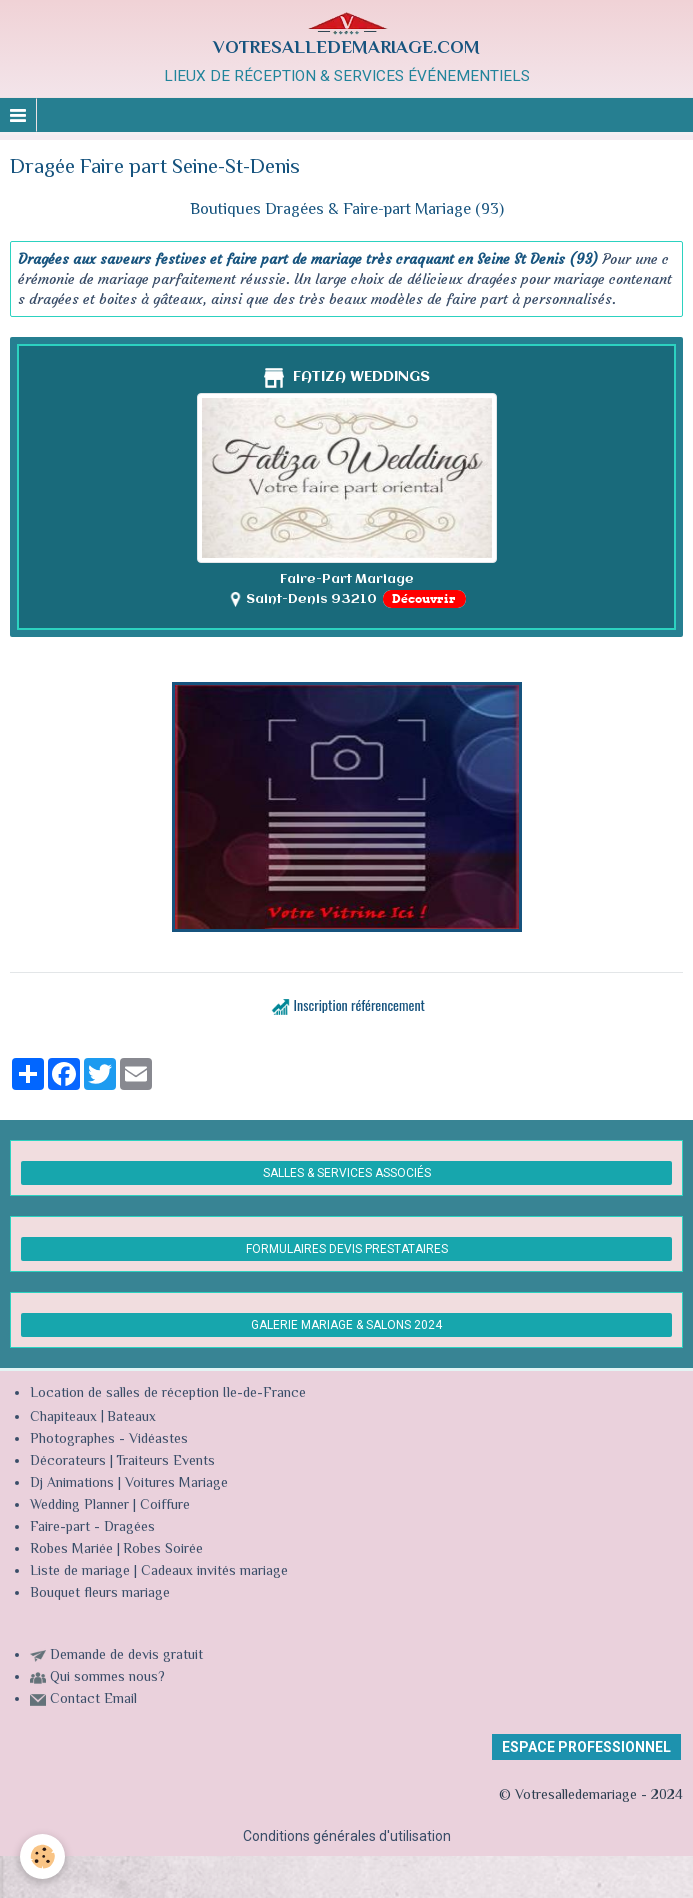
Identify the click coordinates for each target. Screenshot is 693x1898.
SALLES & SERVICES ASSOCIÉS (347, 1173)
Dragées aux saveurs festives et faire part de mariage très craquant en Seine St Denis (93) (308, 259)
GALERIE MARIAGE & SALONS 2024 (346, 1325)
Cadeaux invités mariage (214, 1572)
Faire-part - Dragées (92, 1528)
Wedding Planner (79, 1506)
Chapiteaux (63, 1418)
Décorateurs (68, 1462)
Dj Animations (72, 1484)
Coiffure (167, 1506)
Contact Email (93, 1700)
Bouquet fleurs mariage (100, 1594)
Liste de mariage (80, 1572)
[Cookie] (42, 1856)
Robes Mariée (71, 1550)
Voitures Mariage (176, 1484)
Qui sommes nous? (107, 1678)
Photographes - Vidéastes (109, 1440)
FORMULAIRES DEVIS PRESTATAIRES (347, 1249)
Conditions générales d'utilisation (347, 1836)
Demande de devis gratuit (126, 1656)
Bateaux (131, 1418)
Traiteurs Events (165, 1462)
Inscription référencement (359, 1004)
